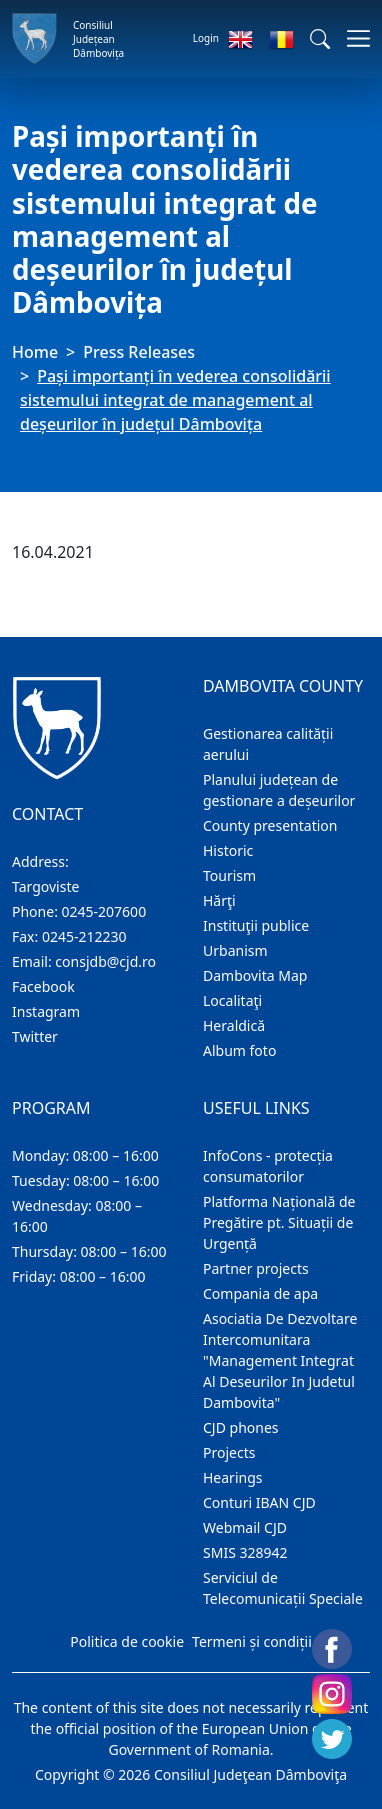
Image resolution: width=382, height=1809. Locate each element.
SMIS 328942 (245, 1552)
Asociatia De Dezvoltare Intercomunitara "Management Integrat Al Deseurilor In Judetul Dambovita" (280, 1360)
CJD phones (241, 1427)
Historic (228, 850)
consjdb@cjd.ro (105, 961)
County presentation (270, 825)
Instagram (46, 1011)
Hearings (233, 1477)
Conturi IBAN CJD (259, 1502)
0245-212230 (84, 936)
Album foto (239, 1050)
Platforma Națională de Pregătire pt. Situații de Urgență (279, 1222)
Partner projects (256, 1268)
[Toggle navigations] (352, 38)
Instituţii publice (256, 925)
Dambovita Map (255, 975)
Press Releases (139, 352)
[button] (320, 39)
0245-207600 (104, 911)
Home (35, 352)
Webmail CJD (245, 1527)
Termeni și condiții (252, 1641)
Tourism (229, 875)
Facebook (43, 986)
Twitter (35, 1036)
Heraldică (234, 1025)
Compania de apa (260, 1293)
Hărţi (219, 900)
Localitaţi (232, 1000)
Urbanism (235, 950)
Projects (229, 1452)
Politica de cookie (127, 1641)
